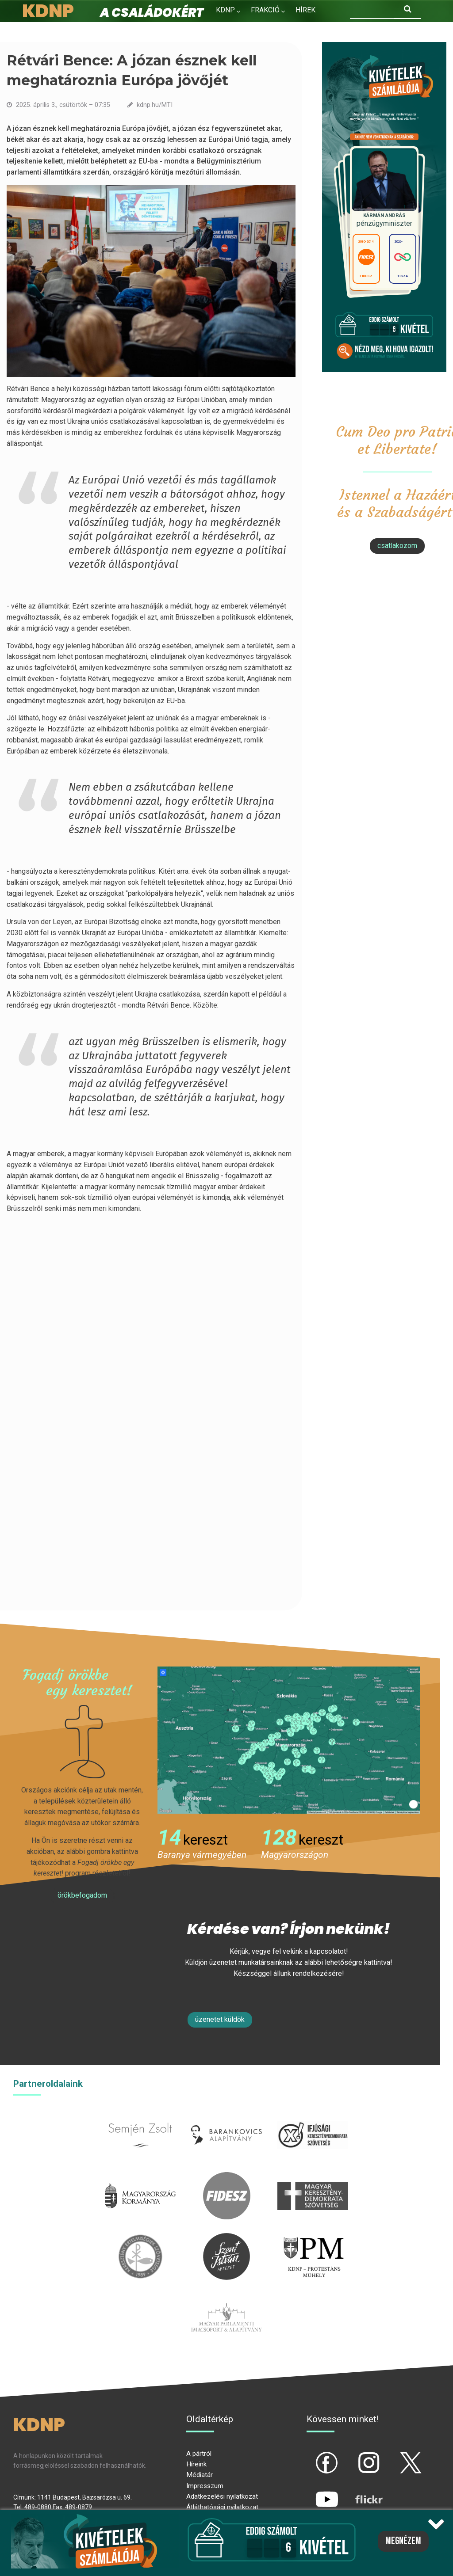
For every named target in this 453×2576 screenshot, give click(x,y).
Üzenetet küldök (220, 2019)
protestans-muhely (313, 2238)
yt (312, 2492)
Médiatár (199, 2475)
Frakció (265, 10)
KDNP (225, 10)
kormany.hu (140, 2177)
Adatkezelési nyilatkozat (222, 2496)
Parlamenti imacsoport (226, 2298)
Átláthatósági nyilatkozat (222, 2507)
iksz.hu (312, 2116)
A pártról (198, 2454)
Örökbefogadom (82, 1895)
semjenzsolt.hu (140, 2116)
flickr (358, 2492)
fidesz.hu (226, 2177)
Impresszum (204, 2486)
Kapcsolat (285, 29)
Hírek (305, 10)
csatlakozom (397, 545)
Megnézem (403, 2541)
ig (353, 2455)
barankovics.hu (227, 2116)
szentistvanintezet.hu (226, 2238)
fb (312, 2455)
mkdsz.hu (312, 2177)
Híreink (196, 2464)
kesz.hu (140, 2238)
